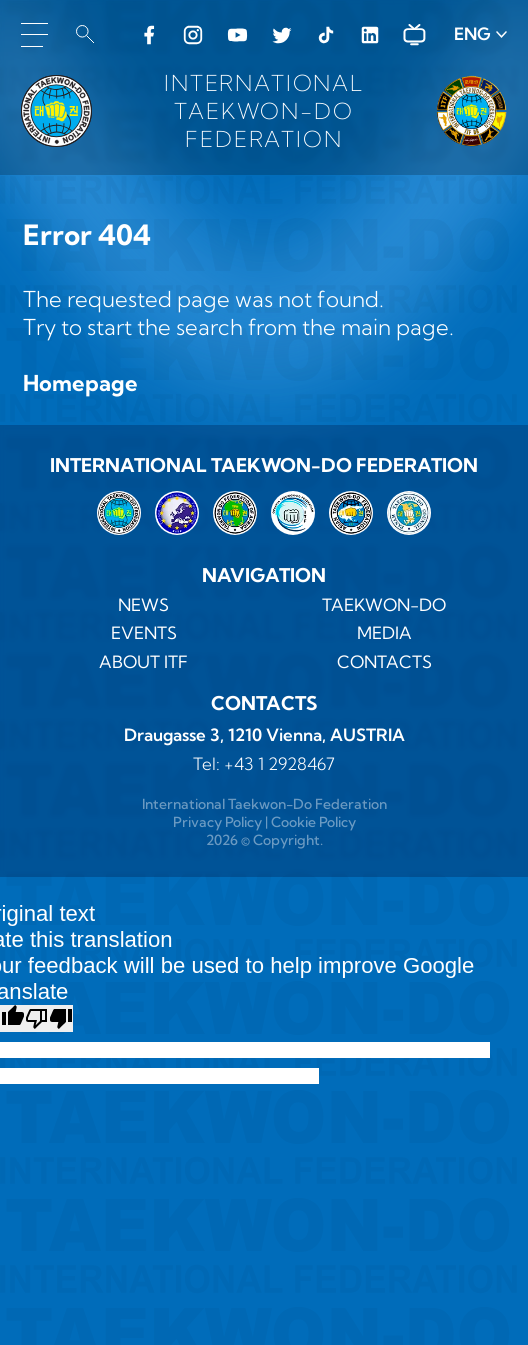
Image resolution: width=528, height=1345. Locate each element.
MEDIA (384, 633)
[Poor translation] (49, 1018)
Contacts (384, 662)
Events (144, 633)
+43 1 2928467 (279, 764)
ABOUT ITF (143, 662)
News (143, 605)
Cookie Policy (313, 822)
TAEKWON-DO (384, 605)
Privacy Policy (217, 822)
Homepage (80, 383)
